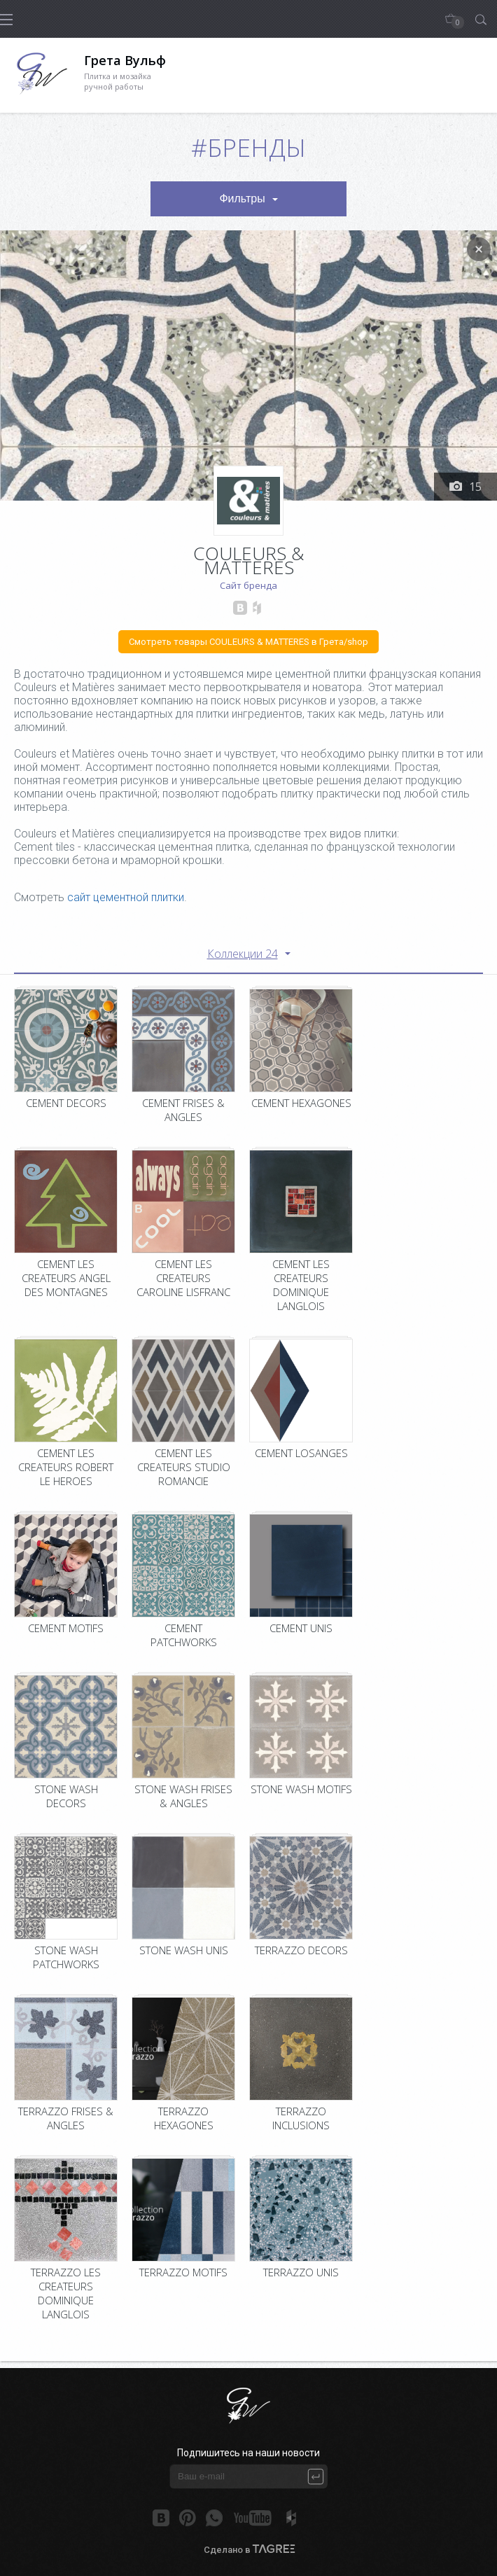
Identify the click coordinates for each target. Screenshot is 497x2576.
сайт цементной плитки (125, 897)
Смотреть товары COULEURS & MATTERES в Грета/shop (248, 641)
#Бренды (248, 147)
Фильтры (242, 198)
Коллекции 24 (242, 953)
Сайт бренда (248, 585)
